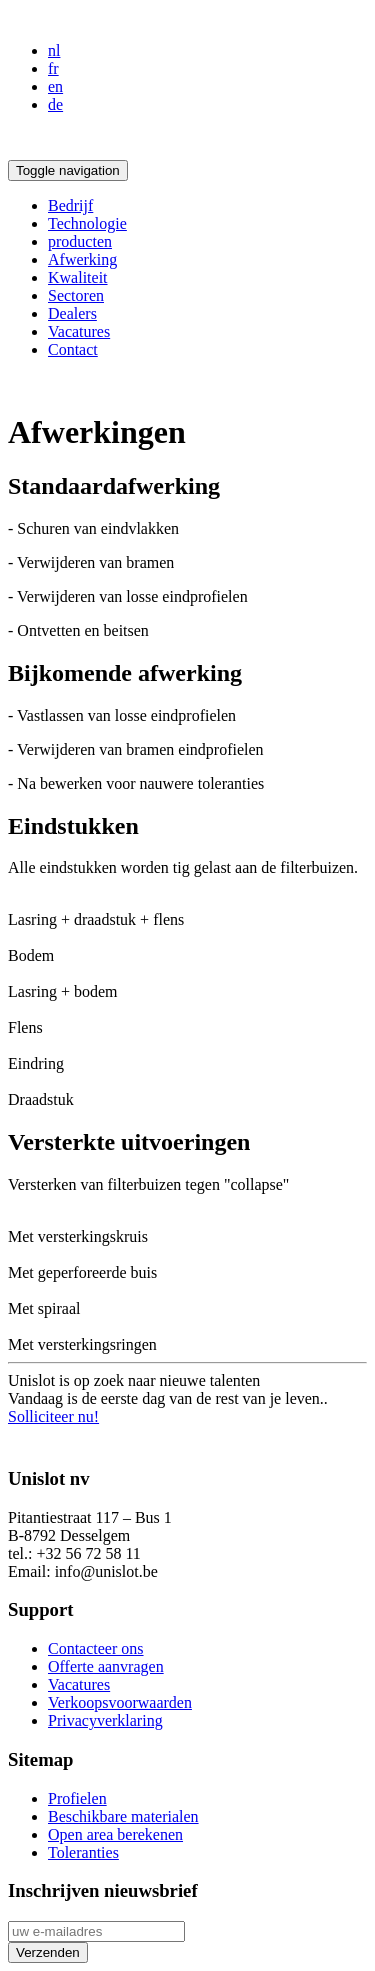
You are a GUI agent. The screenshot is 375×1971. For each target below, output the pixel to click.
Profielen (77, 1798)
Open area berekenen (115, 1834)
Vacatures (79, 331)
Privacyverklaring (105, 1720)
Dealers (72, 313)
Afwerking (82, 259)
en (55, 86)
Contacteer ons (96, 1648)
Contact (73, 349)
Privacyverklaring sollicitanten (106, 1439)
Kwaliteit (78, 277)
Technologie (87, 223)
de (55, 104)
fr (53, 68)
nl (54, 50)
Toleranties (83, 1852)
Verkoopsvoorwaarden (120, 1702)
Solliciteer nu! (53, 1416)
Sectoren (76, 295)
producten (80, 241)
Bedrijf (70, 205)
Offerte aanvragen (106, 1666)
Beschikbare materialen (123, 1816)
